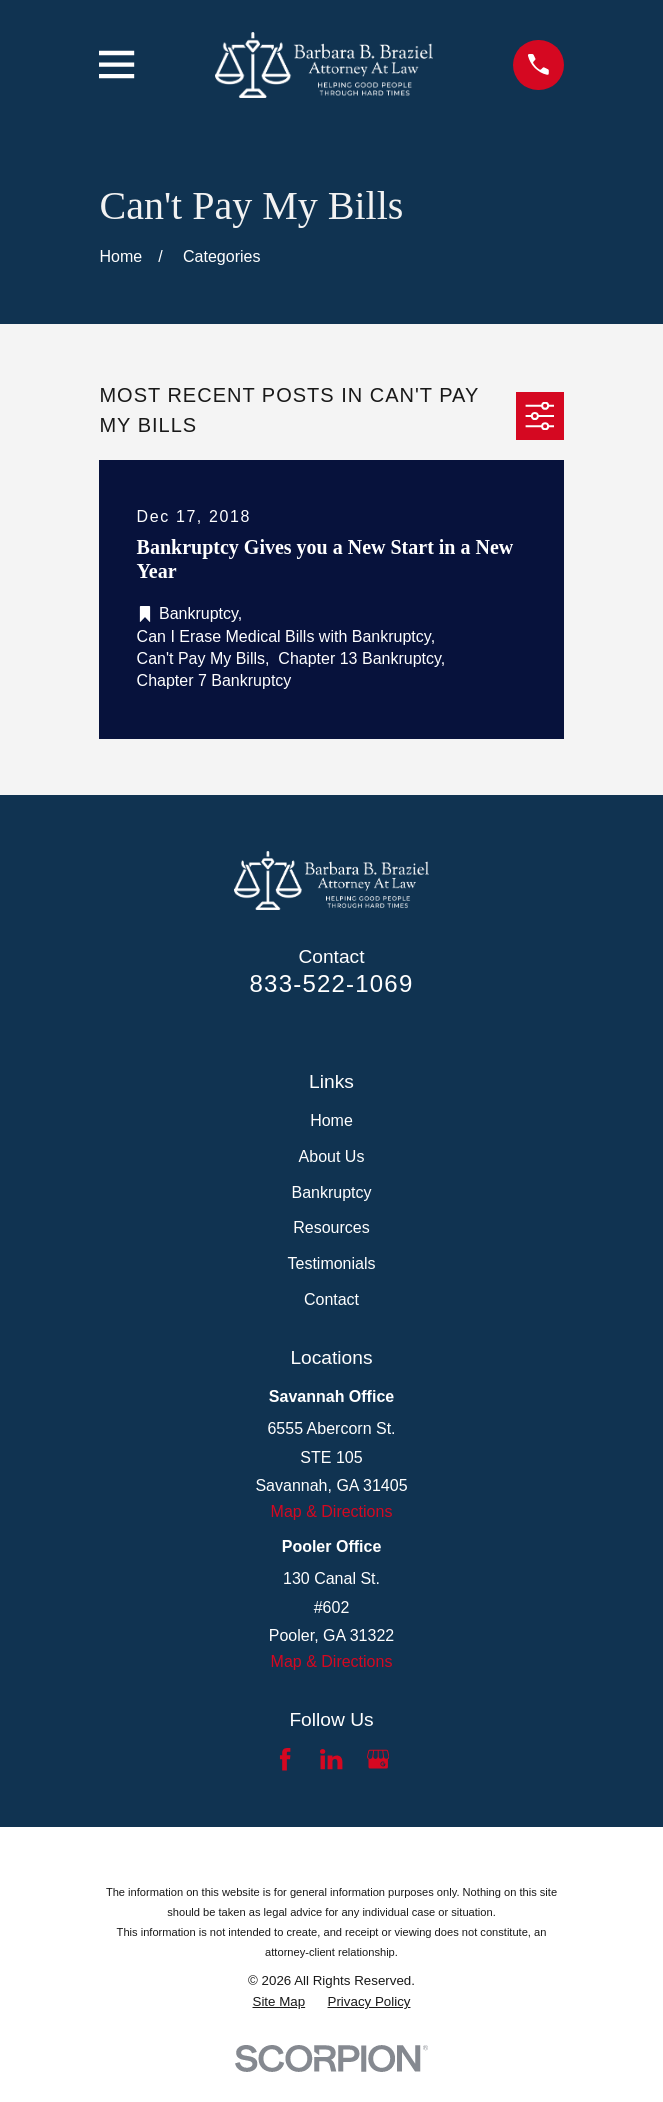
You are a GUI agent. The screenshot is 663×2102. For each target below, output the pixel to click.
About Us (332, 1156)
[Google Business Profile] (378, 1759)
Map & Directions (332, 1511)
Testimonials (331, 1263)
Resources (331, 1227)
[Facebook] (285, 1759)
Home (331, 1120)
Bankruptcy (331, 1192)
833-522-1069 (332, 983)
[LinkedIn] (331, 1759)
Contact (331, 1299)
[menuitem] (279, 2002)
